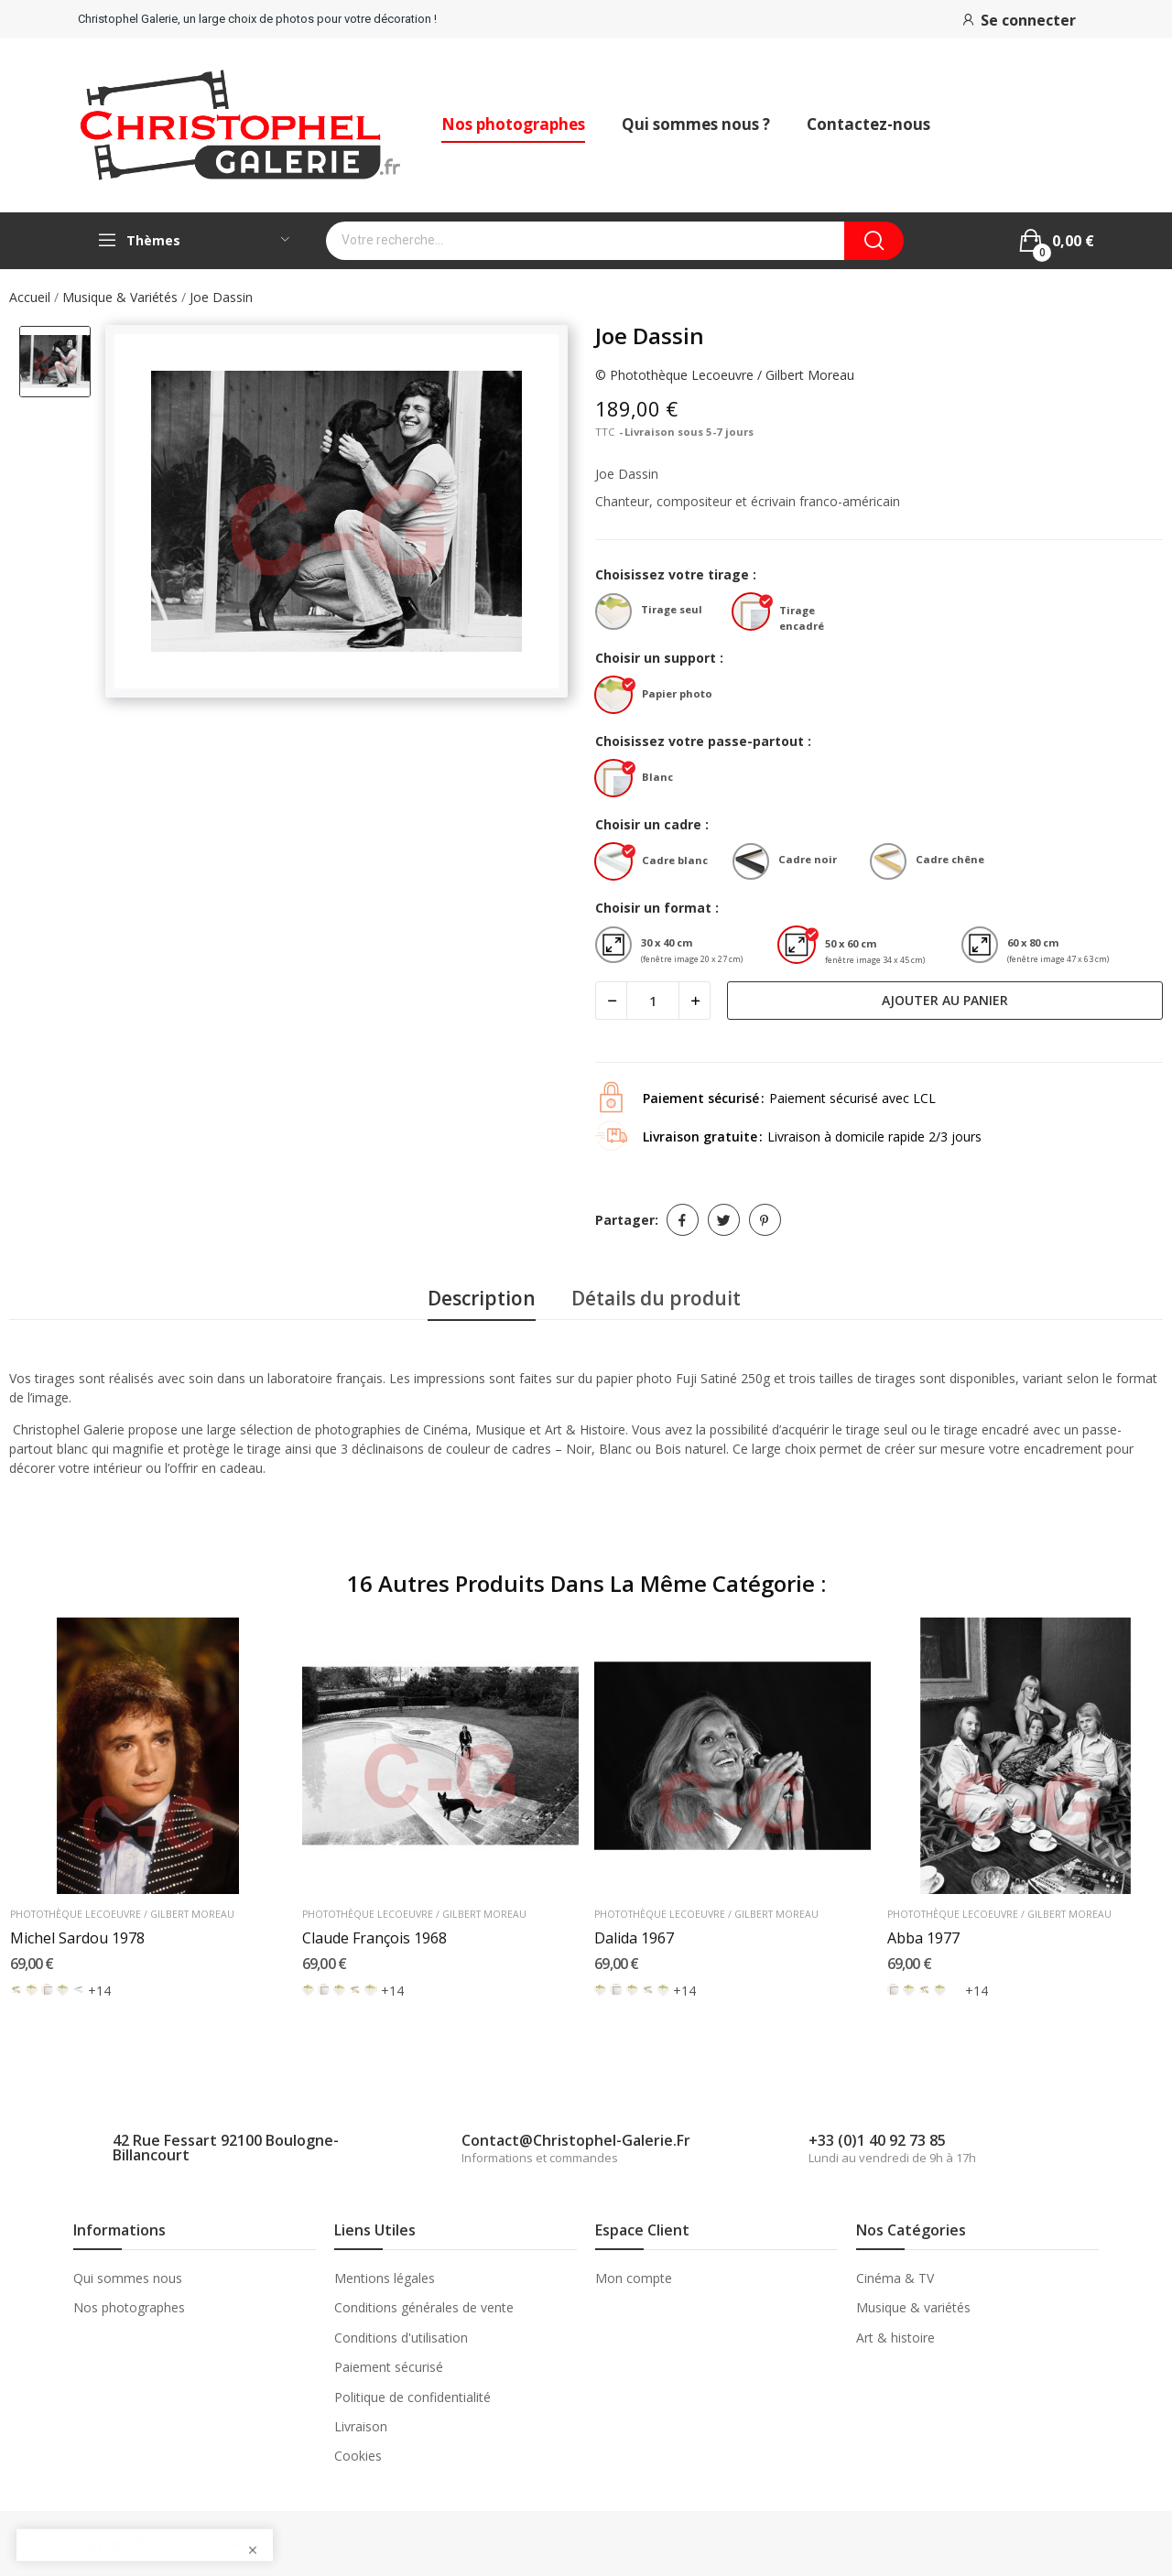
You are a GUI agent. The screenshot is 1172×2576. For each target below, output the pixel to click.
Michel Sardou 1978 (77, 1938)
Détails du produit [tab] (656, 1298)
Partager (683, 1220)
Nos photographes (129, 2307)
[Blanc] (618, 780)
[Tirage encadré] (755, 613)
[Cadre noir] (755, 863)
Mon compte (633, 2278)
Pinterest (765, 1220)
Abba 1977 (923, 1938)
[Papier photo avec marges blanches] (370, 1990)
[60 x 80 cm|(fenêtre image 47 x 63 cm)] (984, 947)
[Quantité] (652, 1000)
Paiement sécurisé (388, 2367)
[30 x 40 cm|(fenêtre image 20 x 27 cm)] (618, 947)
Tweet (724, 1220)
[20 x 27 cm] (955, 1990)
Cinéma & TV (895, 2278)
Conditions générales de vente (424, 2307)
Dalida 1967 (634, 1938)
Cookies (358, 2455)
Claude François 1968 (374, 1938)
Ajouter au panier (945, 1000)
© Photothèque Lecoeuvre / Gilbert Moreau (724, 375)
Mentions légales (384, 2278)
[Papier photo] (618, 697)
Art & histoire (895, 2337)
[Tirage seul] (618, 613)
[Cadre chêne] (893, 863)
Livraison (360, 2426)
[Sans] (47, 1990)
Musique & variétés (913, 2307)
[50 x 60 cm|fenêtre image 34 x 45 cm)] (801, 947)
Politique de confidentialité (412, 2397)
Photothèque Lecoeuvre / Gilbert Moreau (122, 1915)
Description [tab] (482, 1298)
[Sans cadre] (16, 1990)
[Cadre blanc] (618, 863)
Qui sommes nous (127, 2278)
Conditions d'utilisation (401, 2337)
